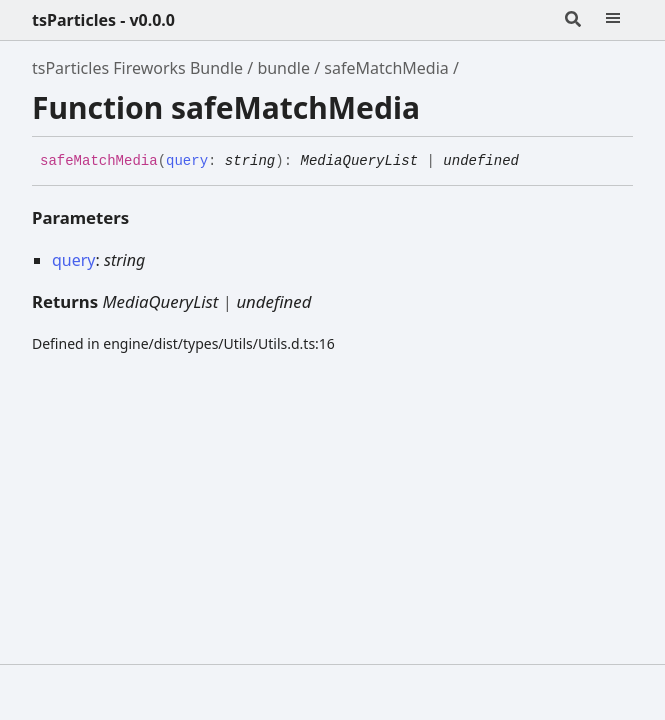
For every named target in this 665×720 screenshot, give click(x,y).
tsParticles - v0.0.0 (103, 20)
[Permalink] (534, 162)
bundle (283, 68)
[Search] (573, 20)
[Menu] (613, 20)
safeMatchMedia (386, 68)
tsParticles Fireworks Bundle (137, 68)
